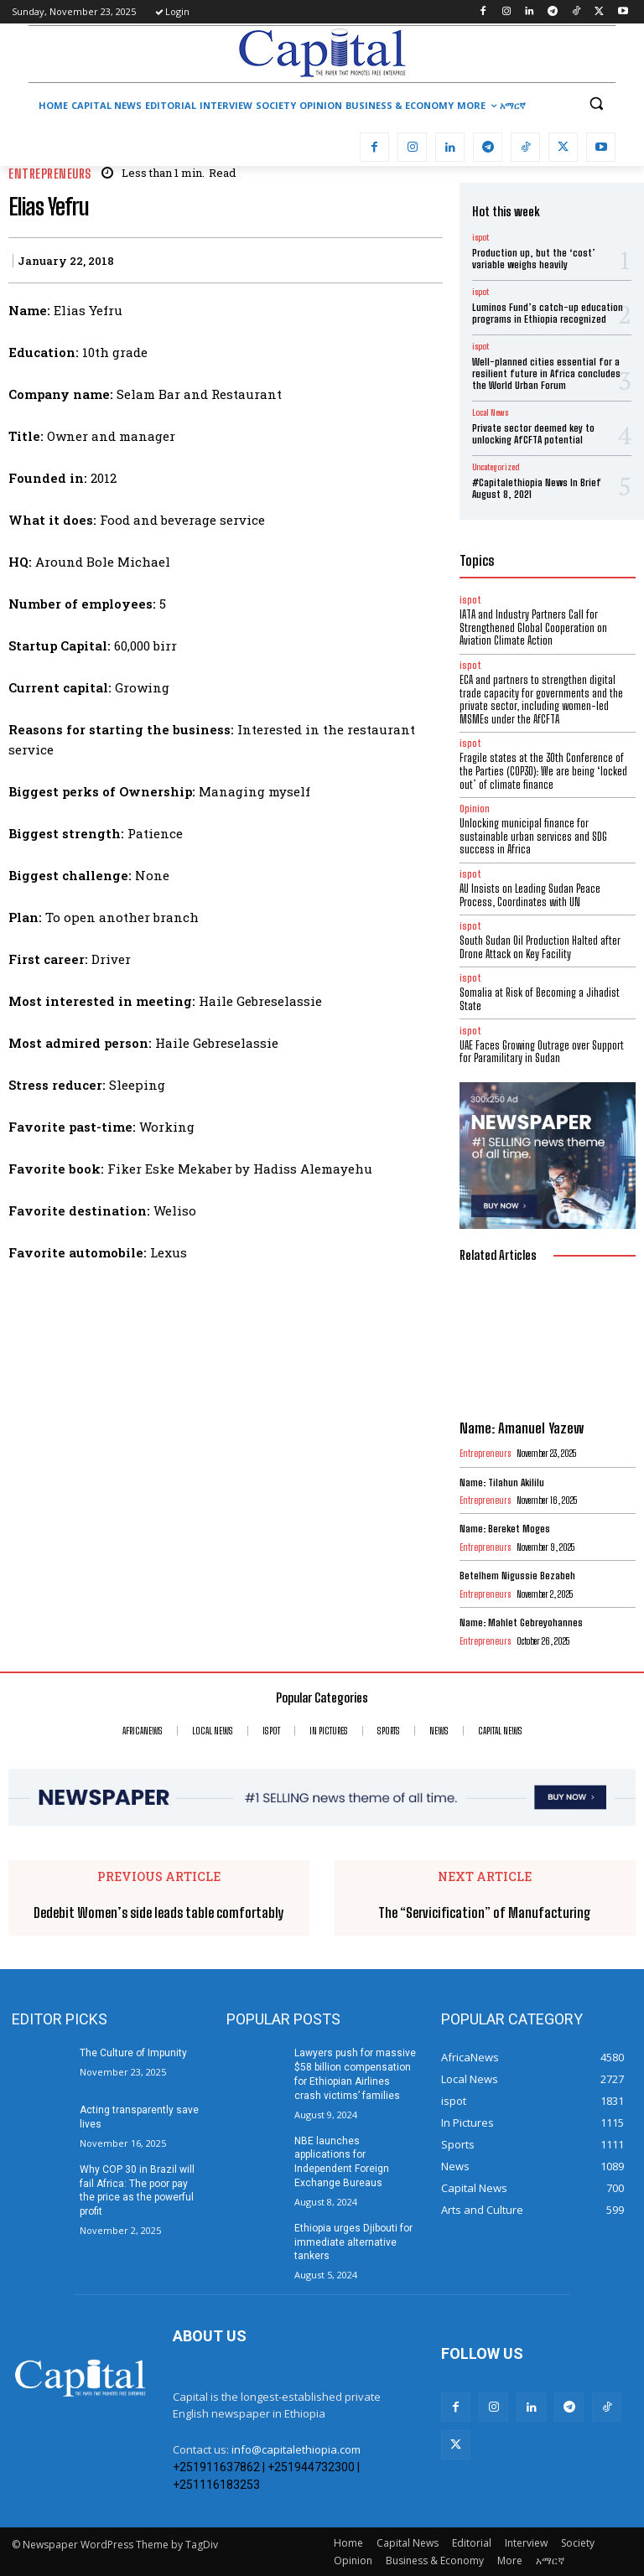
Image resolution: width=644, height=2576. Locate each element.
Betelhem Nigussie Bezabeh (517, 1575)
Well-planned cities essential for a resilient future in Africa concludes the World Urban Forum (546, 373)
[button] (595, 103)
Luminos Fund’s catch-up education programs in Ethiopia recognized (547, 313)
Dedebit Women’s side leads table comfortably (159, 1912)
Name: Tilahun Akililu (502, 1482)
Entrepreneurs (49, 174)
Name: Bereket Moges (505, 1528)
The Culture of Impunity (133, 2053)
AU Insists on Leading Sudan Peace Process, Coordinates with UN (530, 895)
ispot (480, 237)
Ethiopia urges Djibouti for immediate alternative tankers (353, 2242)
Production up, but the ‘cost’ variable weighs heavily (533, 258)
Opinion (475, 808)
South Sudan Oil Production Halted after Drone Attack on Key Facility (540, 947)
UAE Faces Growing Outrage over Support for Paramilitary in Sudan (542, 1052)
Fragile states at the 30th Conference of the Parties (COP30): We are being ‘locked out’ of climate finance (543, 770)
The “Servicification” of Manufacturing (484, 1912)
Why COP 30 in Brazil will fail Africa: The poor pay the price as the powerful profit (137, 2190)
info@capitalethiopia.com (296, 2449)
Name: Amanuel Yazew (522, 1428)
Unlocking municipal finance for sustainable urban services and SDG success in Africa (533, 836)
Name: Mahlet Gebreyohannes (521, 1622)
